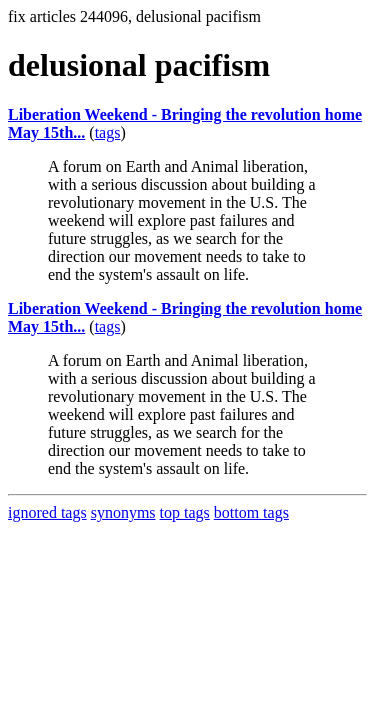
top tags (185, 512)
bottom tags (251, 512)
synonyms (123, 512)
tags (108, 132)
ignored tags (47, 512)
